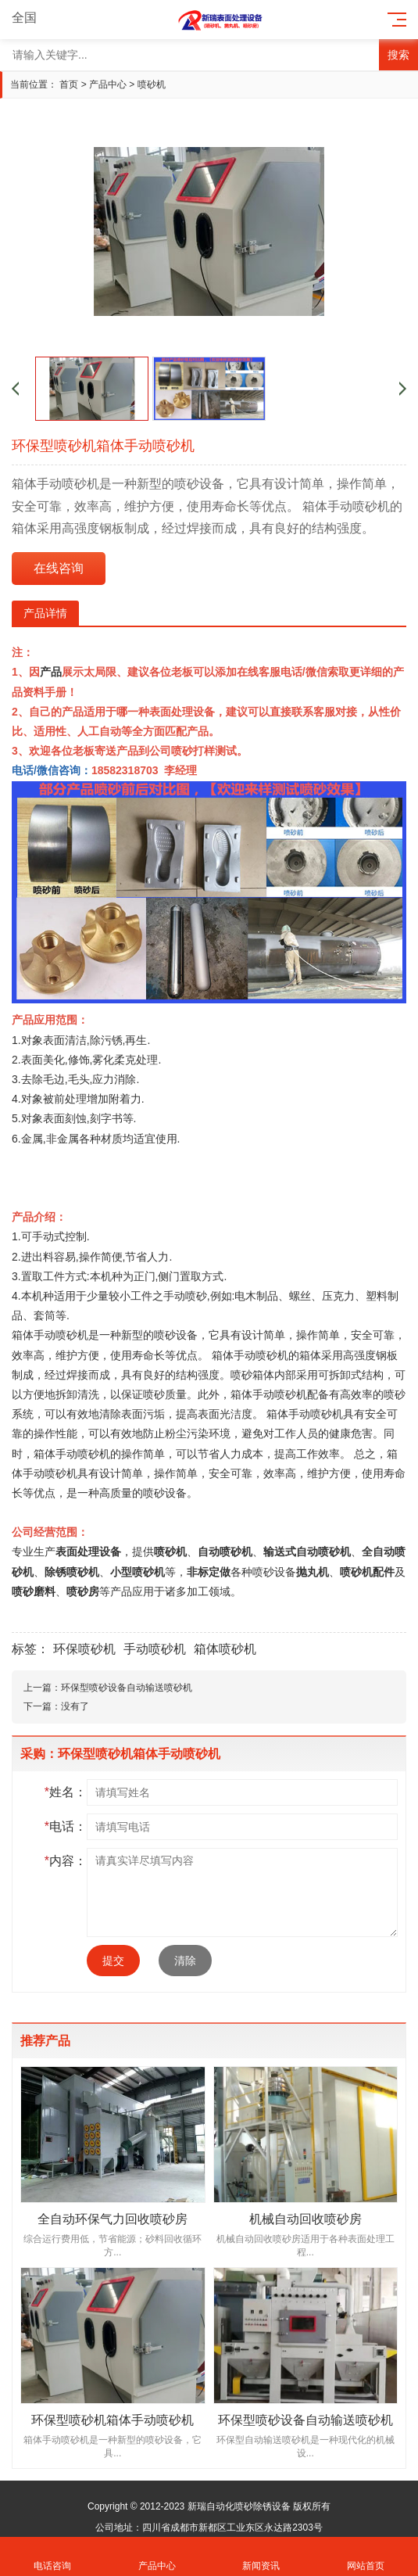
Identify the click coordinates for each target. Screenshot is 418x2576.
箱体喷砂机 (225, 1649)
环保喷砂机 (84, 1649)
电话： (66, 1826)
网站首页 (365, 2556)
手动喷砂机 (261, 1355)
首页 (68, 84)
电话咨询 (52, 2556)
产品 (51, 672)
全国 (33, 17)
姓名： (66, 1792)
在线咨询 (59, 568)
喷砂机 (152, 84)
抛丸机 (312, 1572)
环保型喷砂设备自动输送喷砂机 (126, 1687)
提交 (113, 1960)
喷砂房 (82, 1591)
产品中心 (108, 84)
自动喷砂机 (225, 1551)
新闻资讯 (261, 2556)
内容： (66, 1860)
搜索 (398, 54)
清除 (185, 1960)
